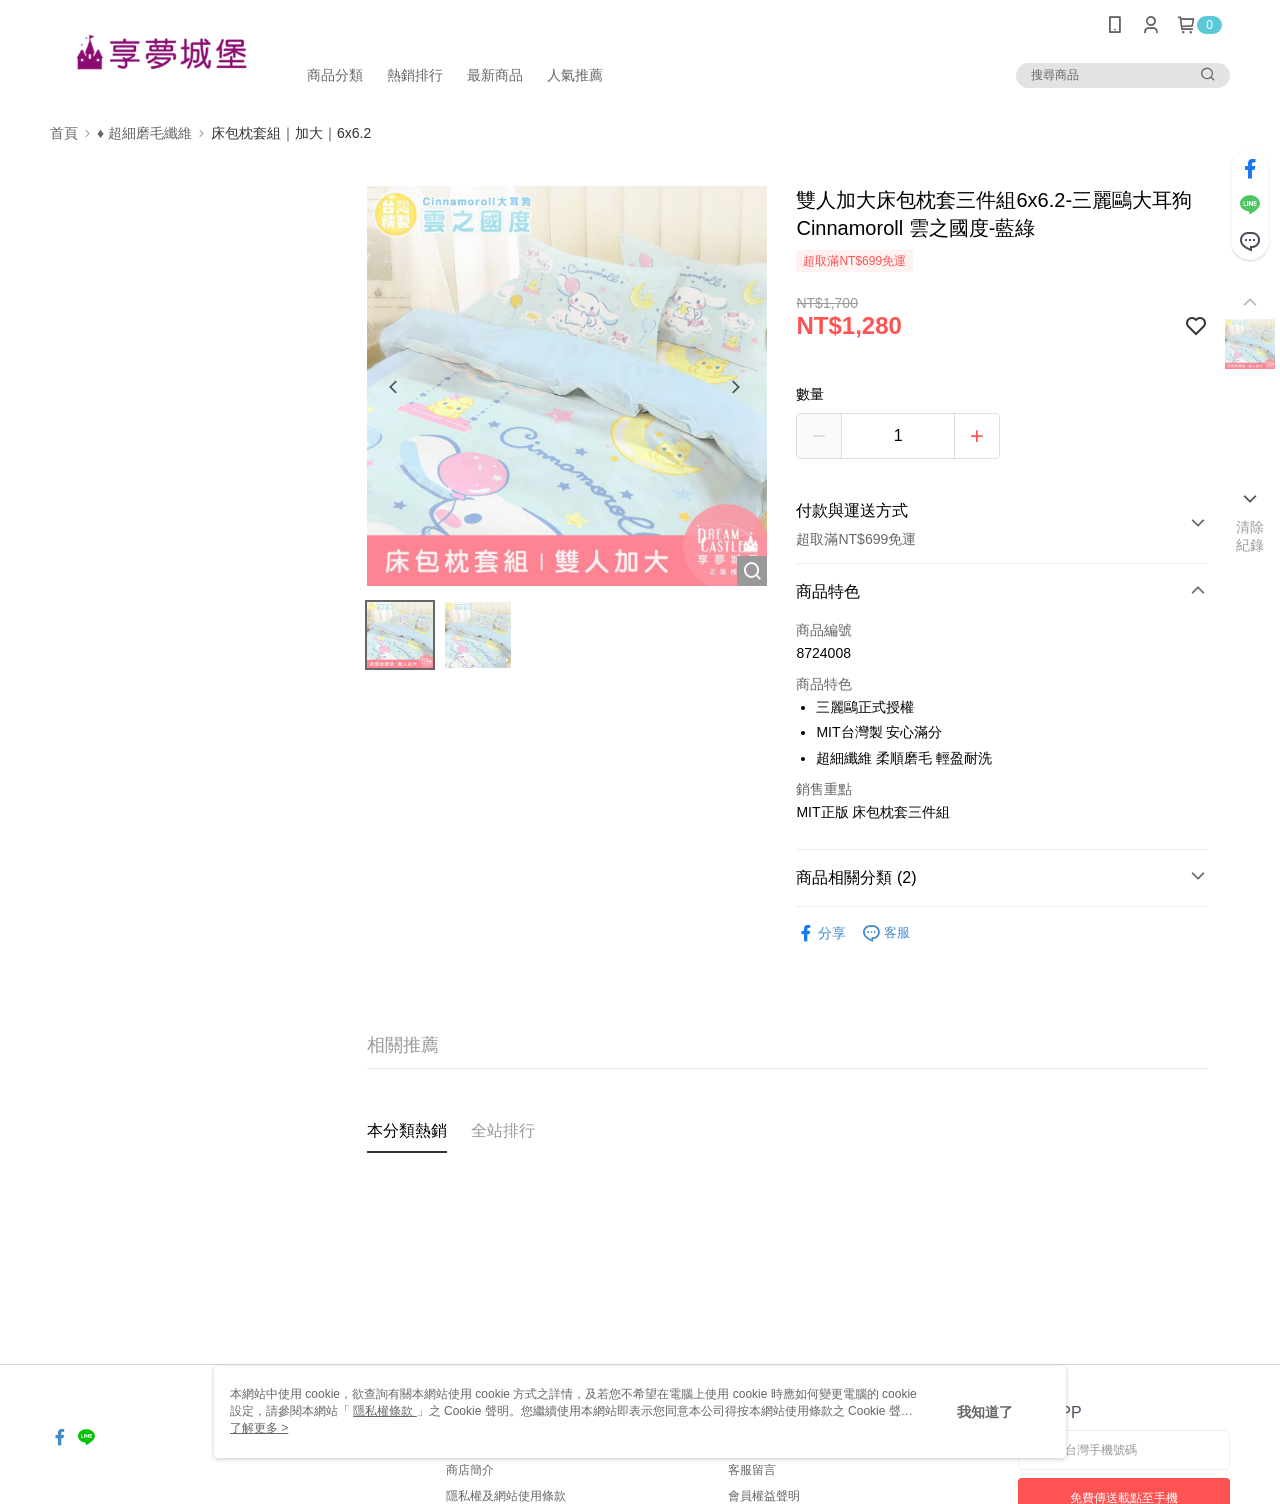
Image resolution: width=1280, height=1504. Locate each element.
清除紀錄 (1250, 536)
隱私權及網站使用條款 (506, 1496)
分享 (821, 933)
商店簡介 (470, 1470)
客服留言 (752, 1470)
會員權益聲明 (764, 1496)
